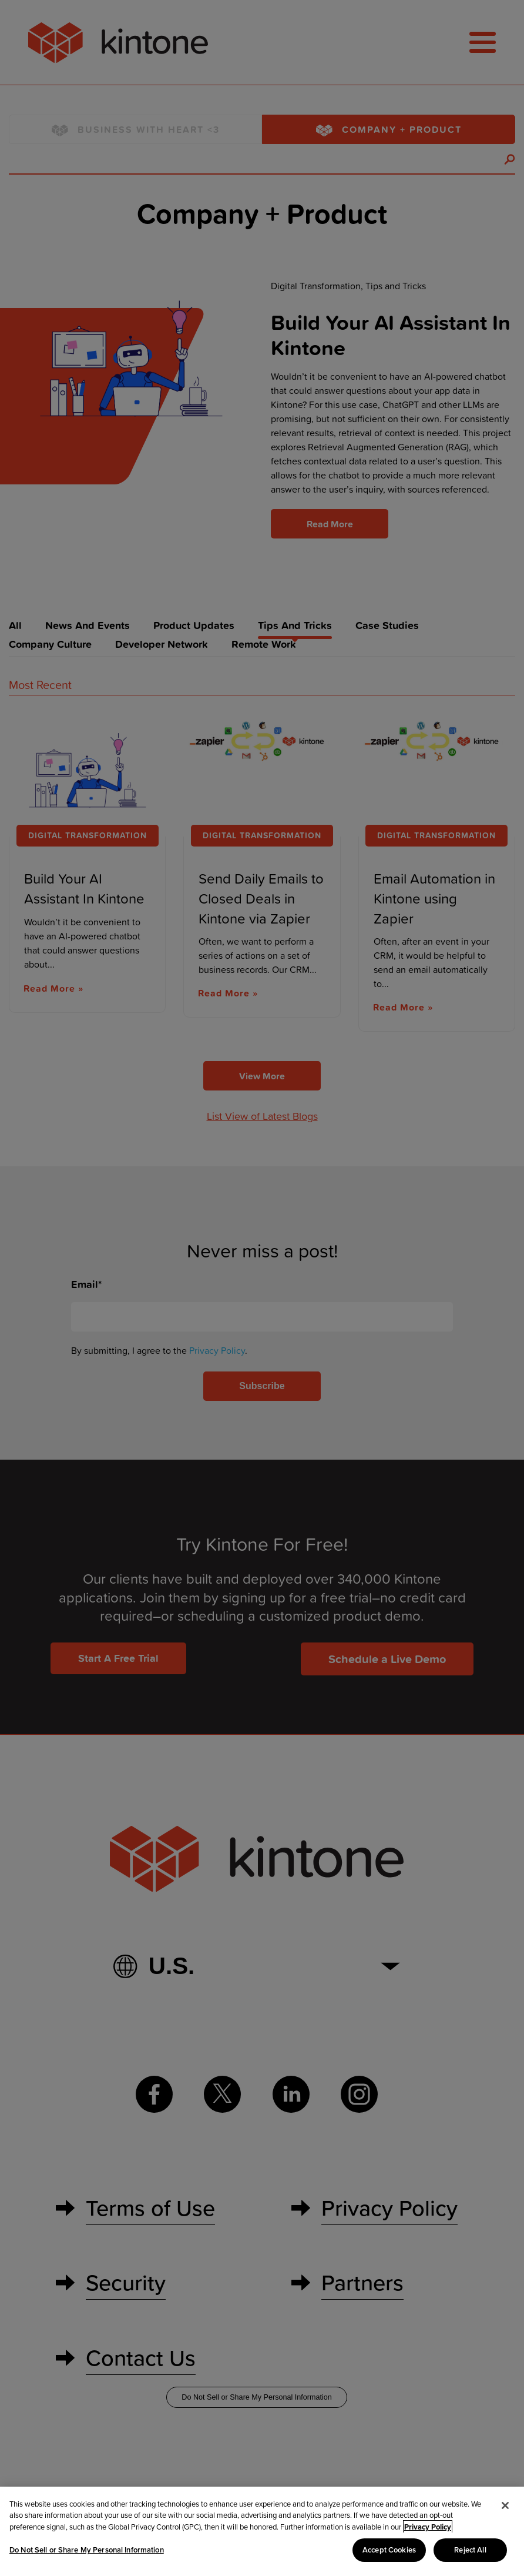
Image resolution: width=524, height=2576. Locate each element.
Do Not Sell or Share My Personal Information (86, 2549)
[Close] (505, 2505)
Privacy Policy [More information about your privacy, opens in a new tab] (427, 2526)
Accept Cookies (389, 2549)
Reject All (470, 2549)
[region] (262, 2531)
